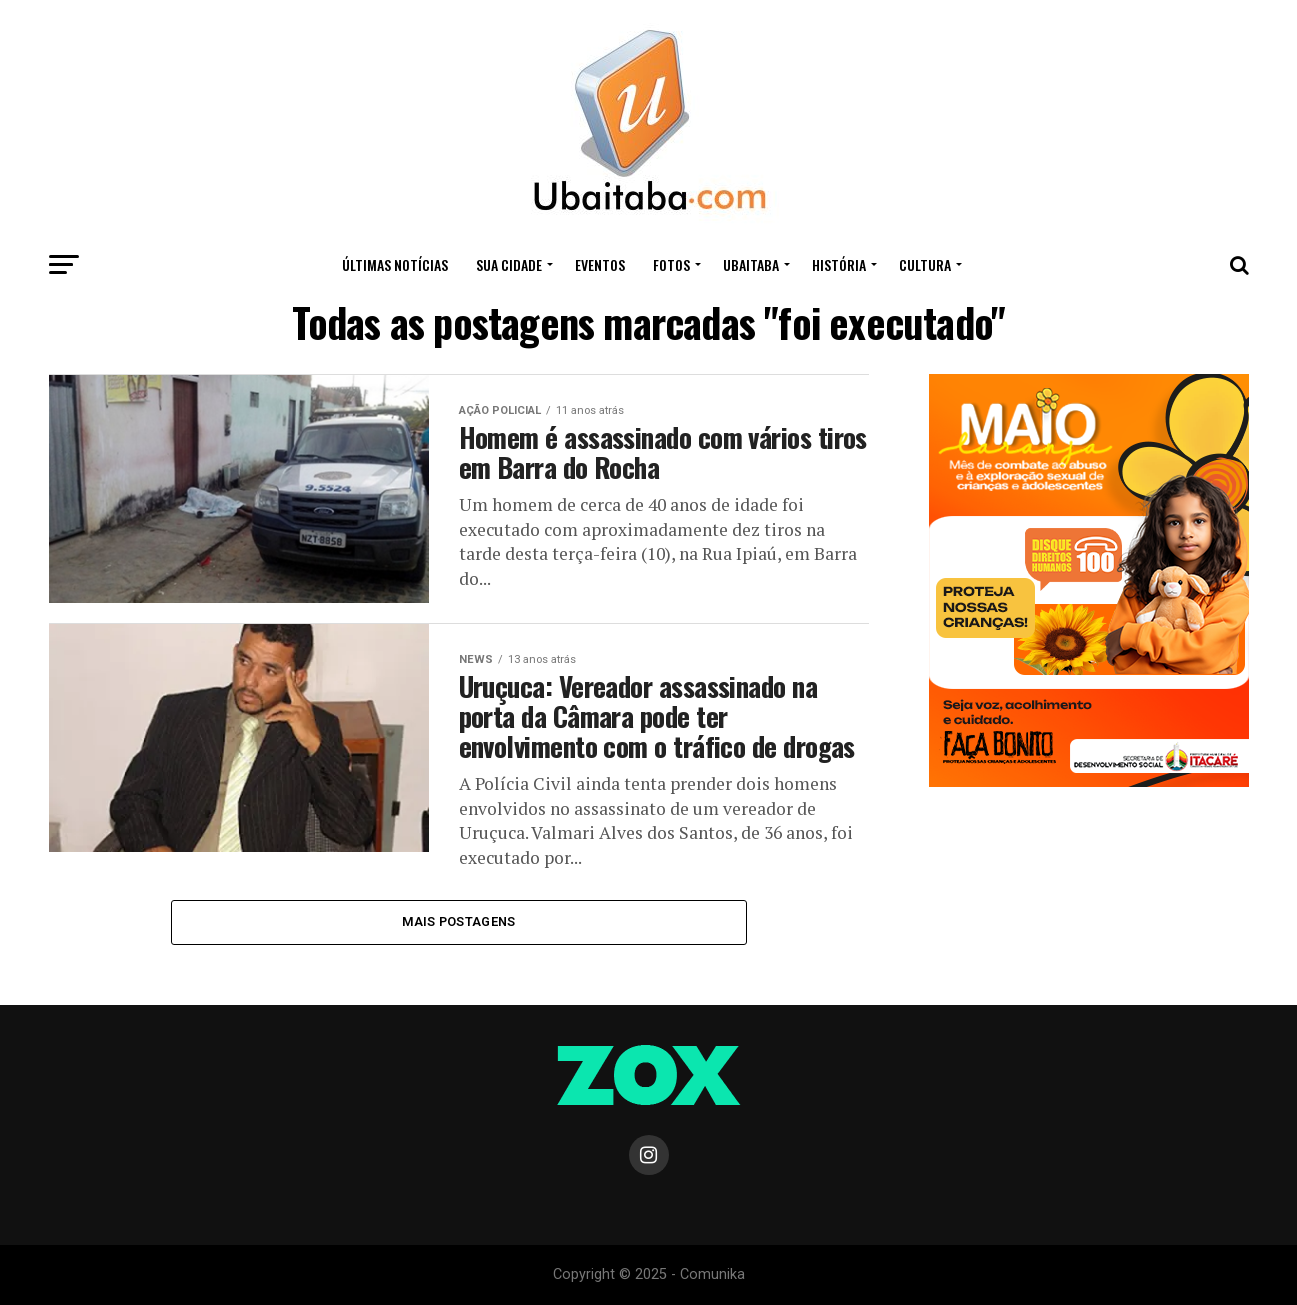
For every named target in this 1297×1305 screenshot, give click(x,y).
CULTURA (925, 264)
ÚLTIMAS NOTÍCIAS (395, 264)
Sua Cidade (509, 264)
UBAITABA (751, 264)
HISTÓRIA (839, 264)
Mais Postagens (459, 921)
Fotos (671, 264)
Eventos (600, 264)
